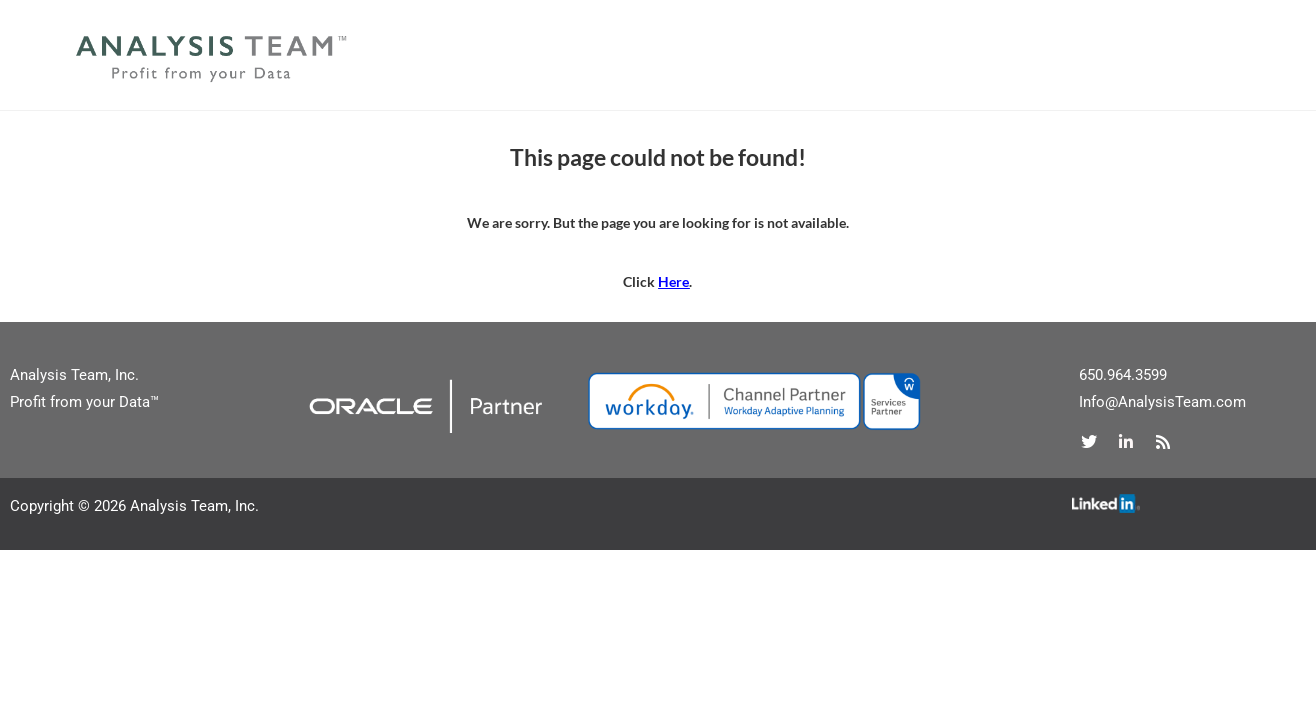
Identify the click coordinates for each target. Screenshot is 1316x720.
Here (673, 281)
